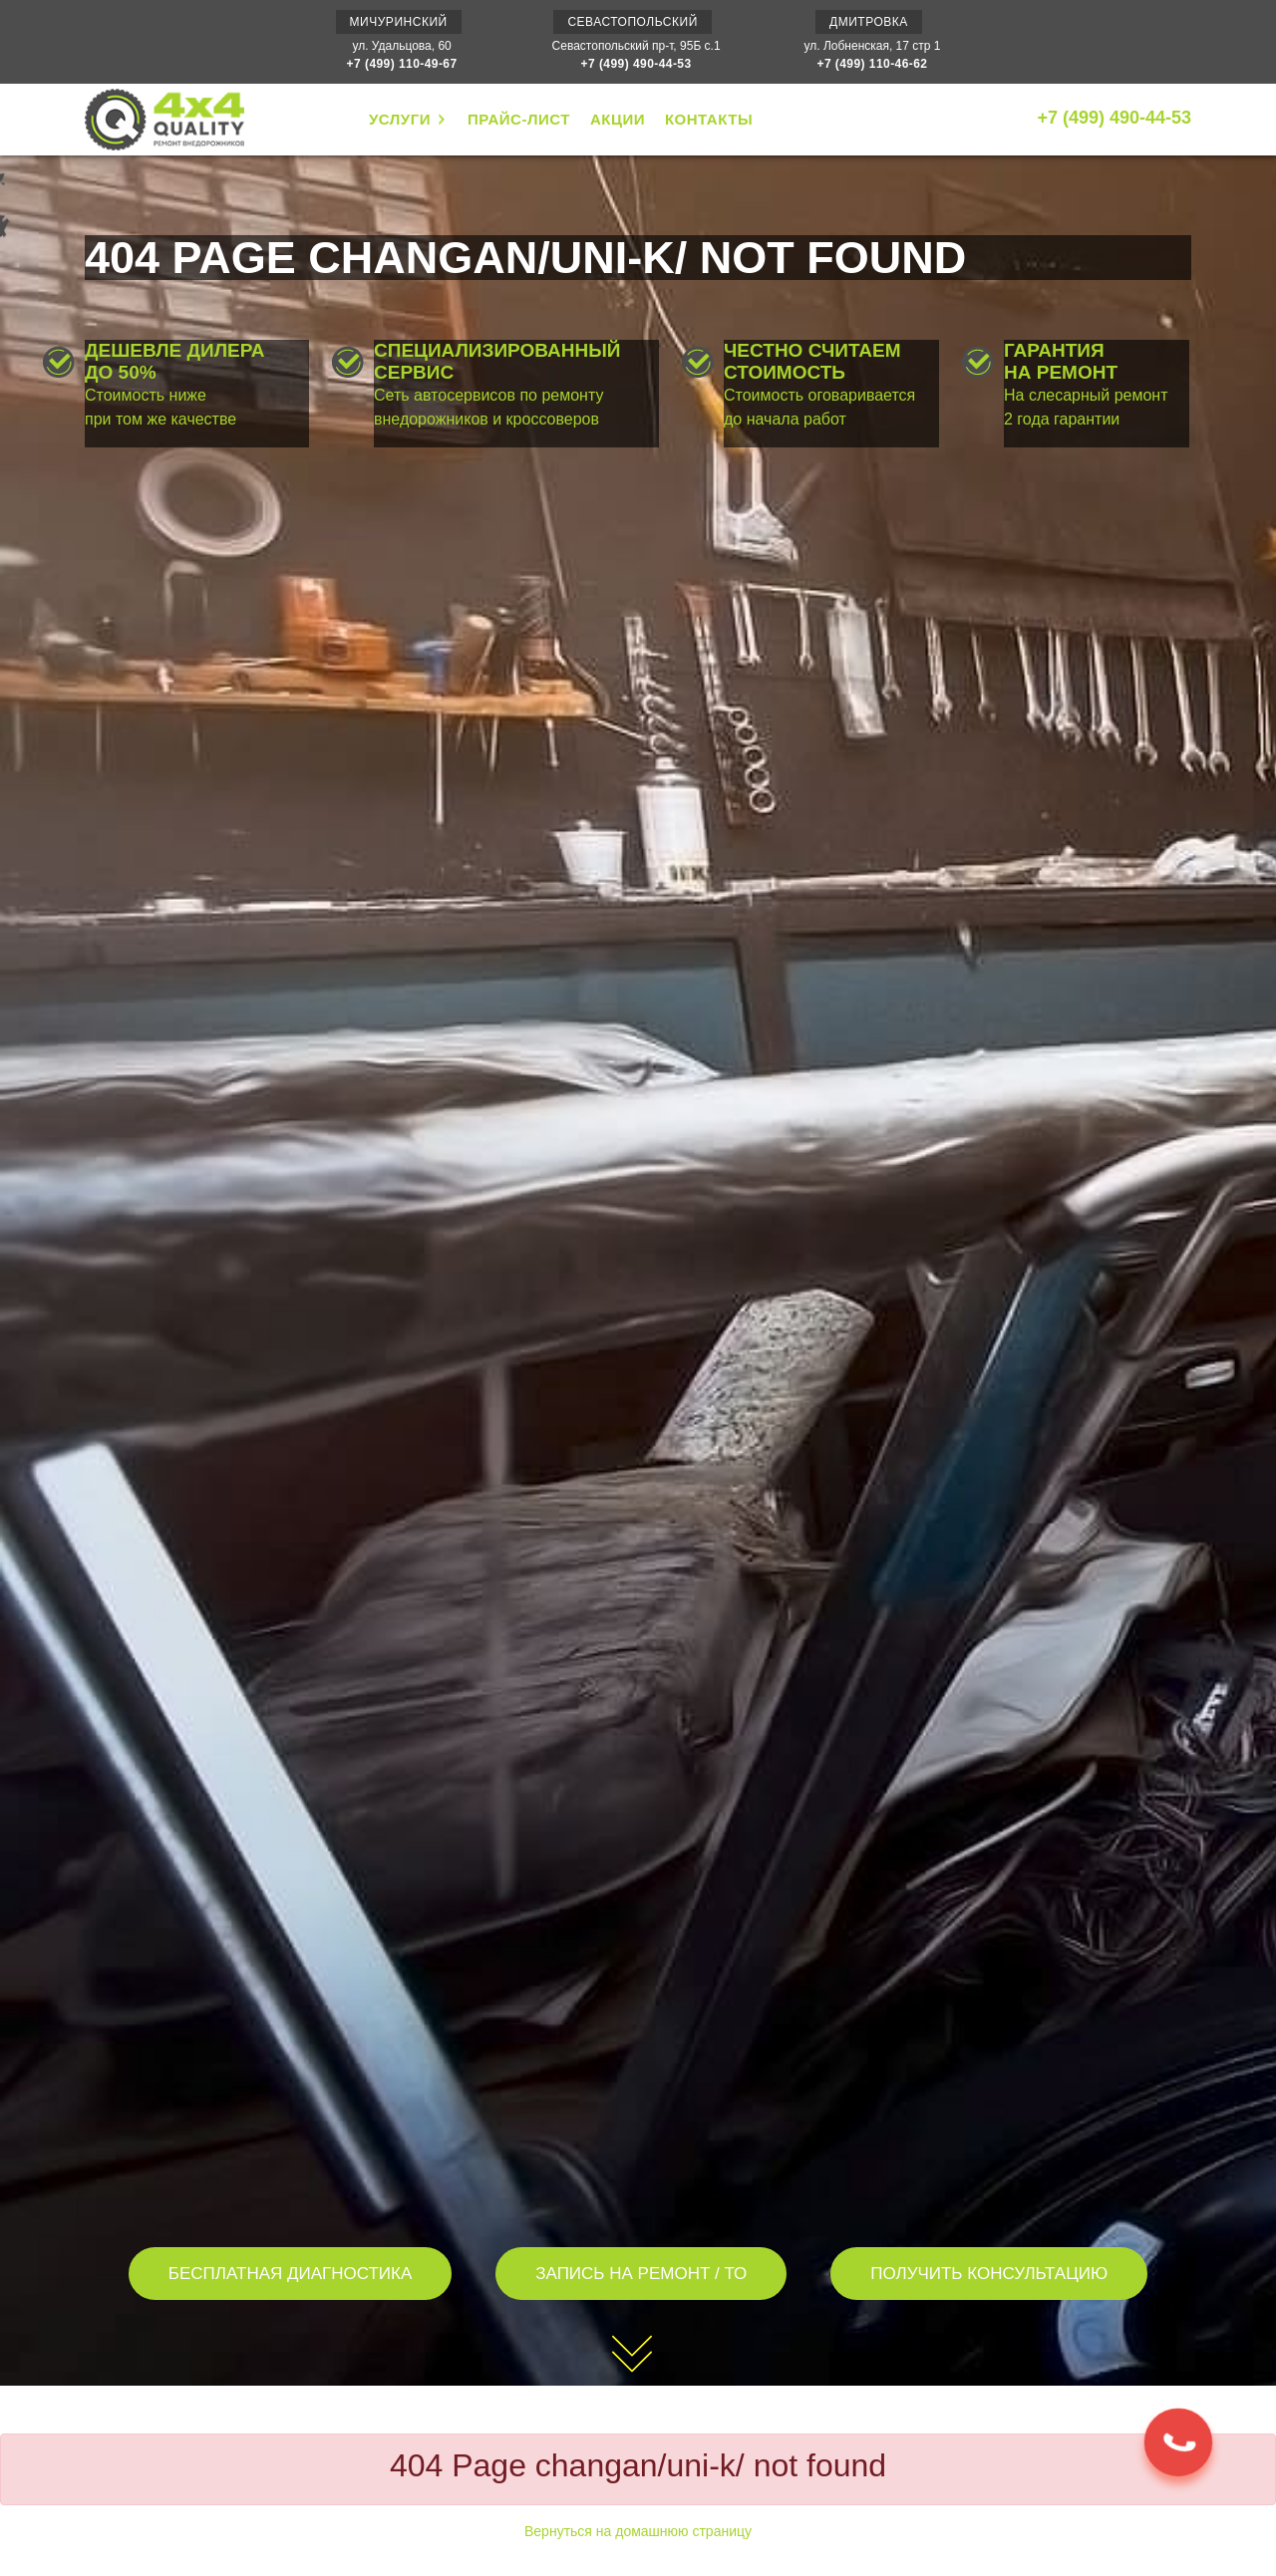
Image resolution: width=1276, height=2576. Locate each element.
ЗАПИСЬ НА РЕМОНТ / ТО (641, 2273)
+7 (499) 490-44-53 (636, 64)
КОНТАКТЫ (709, 119)
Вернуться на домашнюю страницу (638, 2531)
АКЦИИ (617, 119)
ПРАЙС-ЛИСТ (519, 119)
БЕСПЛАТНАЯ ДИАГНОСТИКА (290, 2273)
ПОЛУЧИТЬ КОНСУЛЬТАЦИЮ (989, 2273)
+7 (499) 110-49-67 (402, 64)
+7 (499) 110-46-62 (871, 64)
